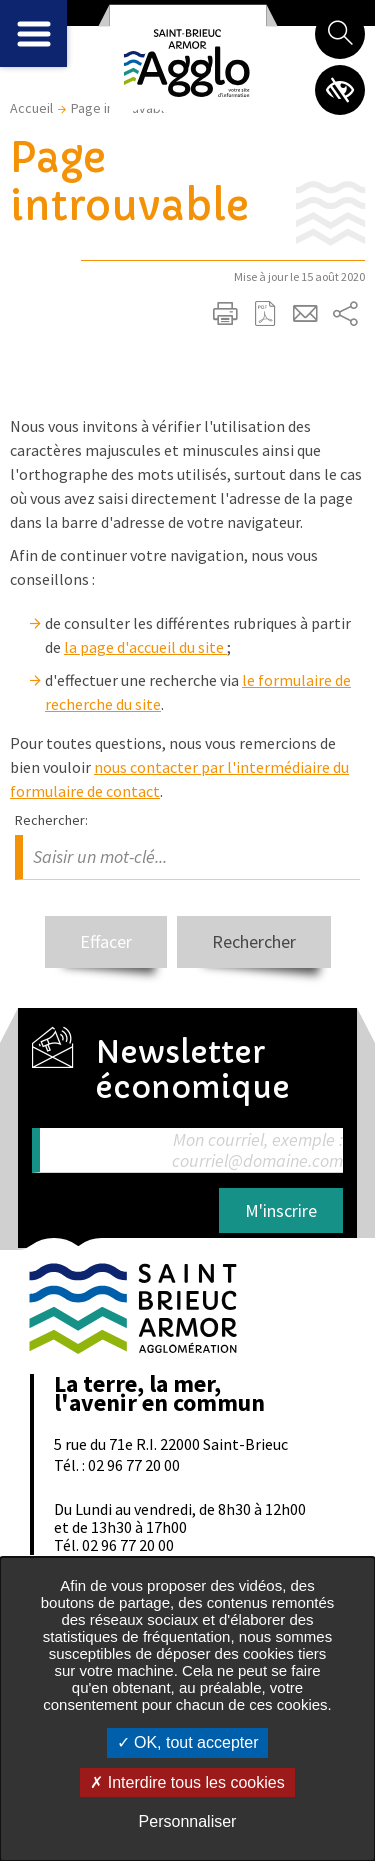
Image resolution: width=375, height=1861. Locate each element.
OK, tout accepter (188, 1742)
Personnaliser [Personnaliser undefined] (188, 1821)
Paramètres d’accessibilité (340, 90)
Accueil (31, 108)
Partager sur (345, 314)
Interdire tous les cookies (187, 1782)
